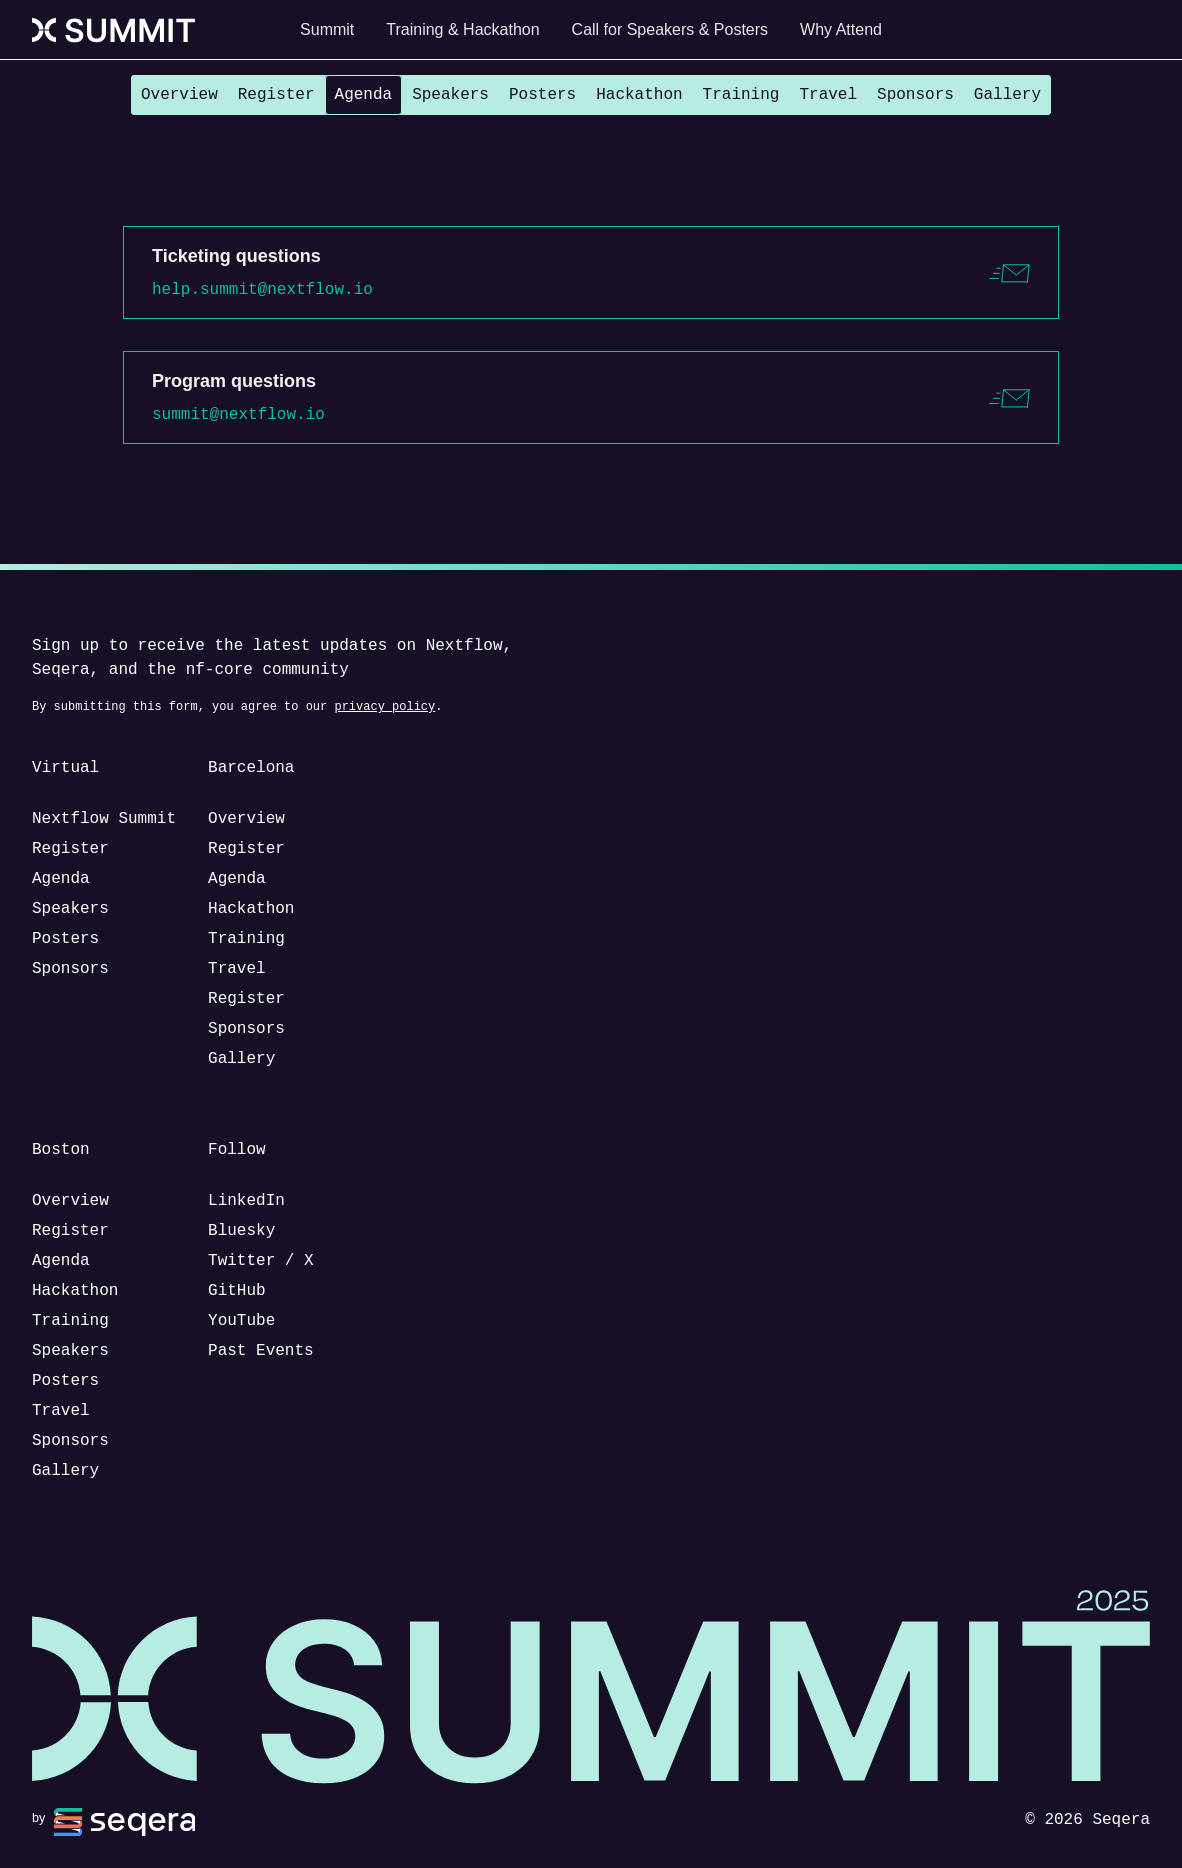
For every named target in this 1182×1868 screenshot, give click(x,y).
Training (741, 95)
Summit (327, 29)
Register (276, 95)
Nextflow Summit (104, 819)
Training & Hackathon (462, 29)
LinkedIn (246, 1201)
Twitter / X (261, 1261)
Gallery (1007, 95)
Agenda (364, 95)
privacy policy (384, 706)
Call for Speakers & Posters (670, 29)
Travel (828, 95)
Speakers (450, 95)
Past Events (261, 1351)
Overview (179, 95)
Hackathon (639, 95)
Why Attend (841, 29)
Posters (542, 95)
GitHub (237, 1291)
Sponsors (915, 95)
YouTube (241, 1321)
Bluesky (241, 1231)
